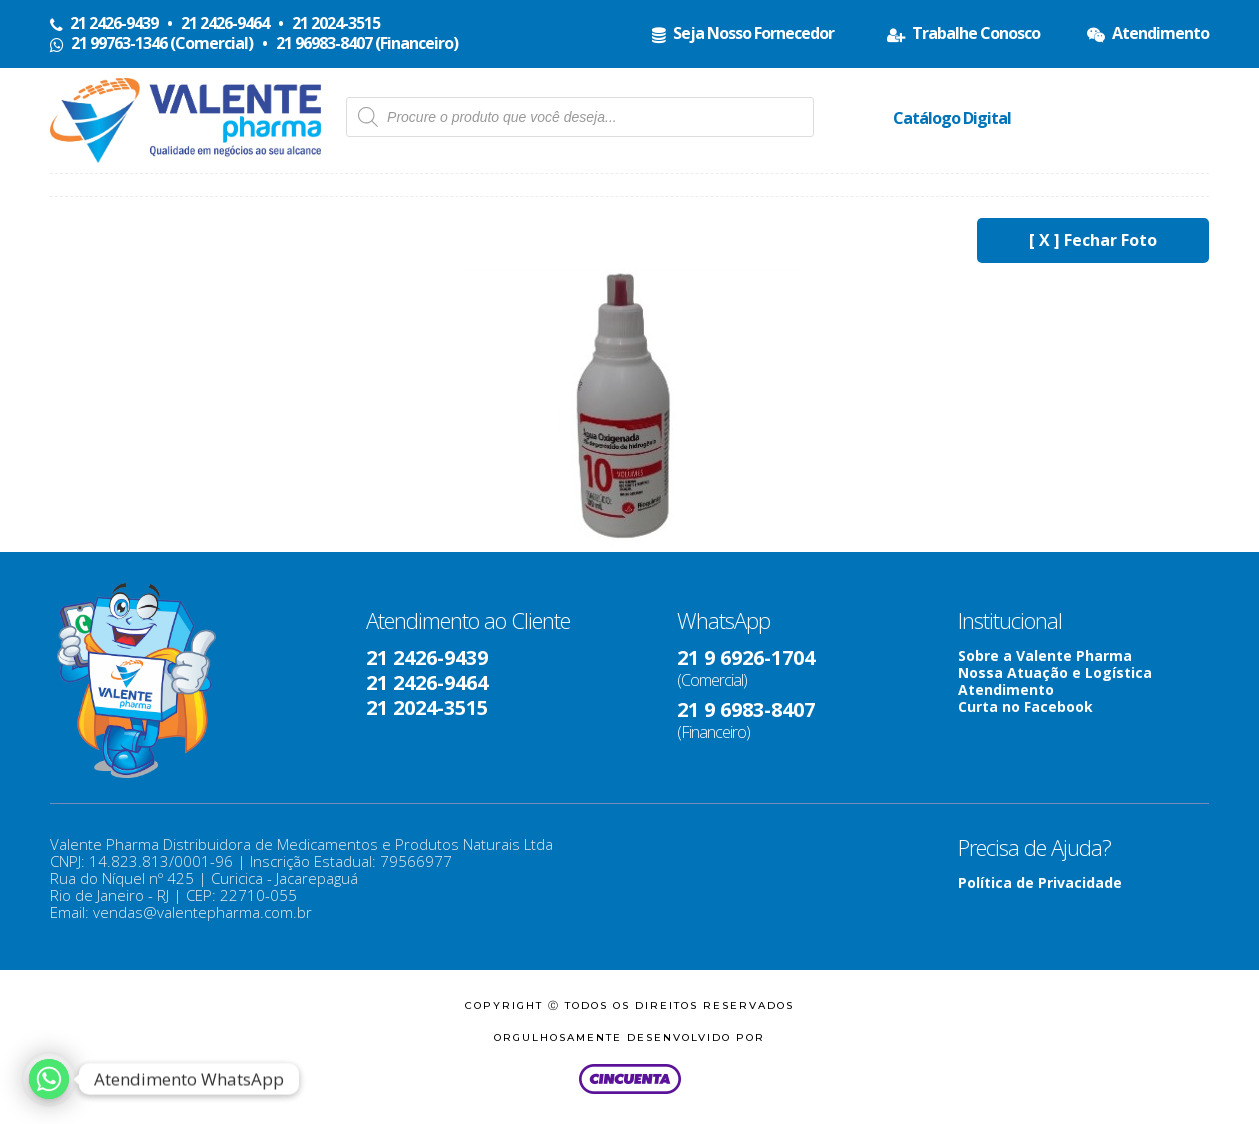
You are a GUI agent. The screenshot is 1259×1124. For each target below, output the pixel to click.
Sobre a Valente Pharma (1045, 655)
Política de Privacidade (1040, 882)
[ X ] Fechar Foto (1093, 240)
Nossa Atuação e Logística (1055, 672)
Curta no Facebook (1025, 706)
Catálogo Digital (952, 118)
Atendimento (1006, 689)
